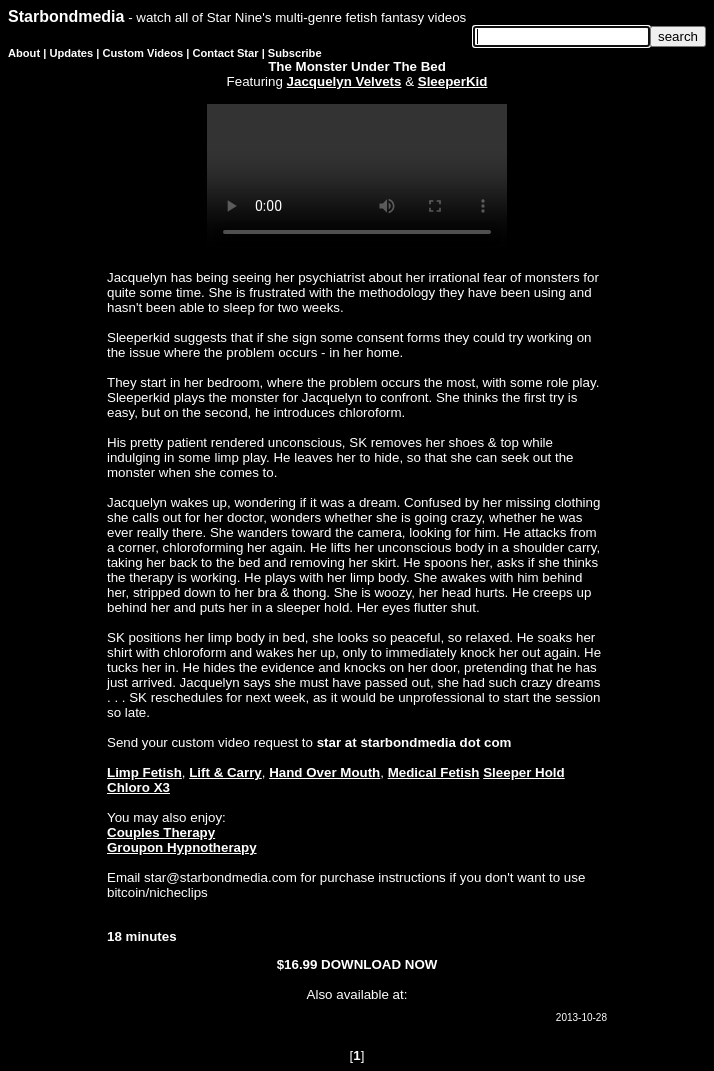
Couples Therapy (161, 832)
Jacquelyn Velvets (344, 81)
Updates (71, 53)
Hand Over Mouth (324, 772)
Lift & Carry (225, 772)
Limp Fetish (144, 772)
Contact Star (226, 53)
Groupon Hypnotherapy (182, 847)
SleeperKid (453, 81)
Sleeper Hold (523, 772)
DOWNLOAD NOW (379, 964)
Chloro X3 (138, 787)
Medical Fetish (434, 772)
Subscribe (295, 53)
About (24, 53)
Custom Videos (143, 53)
